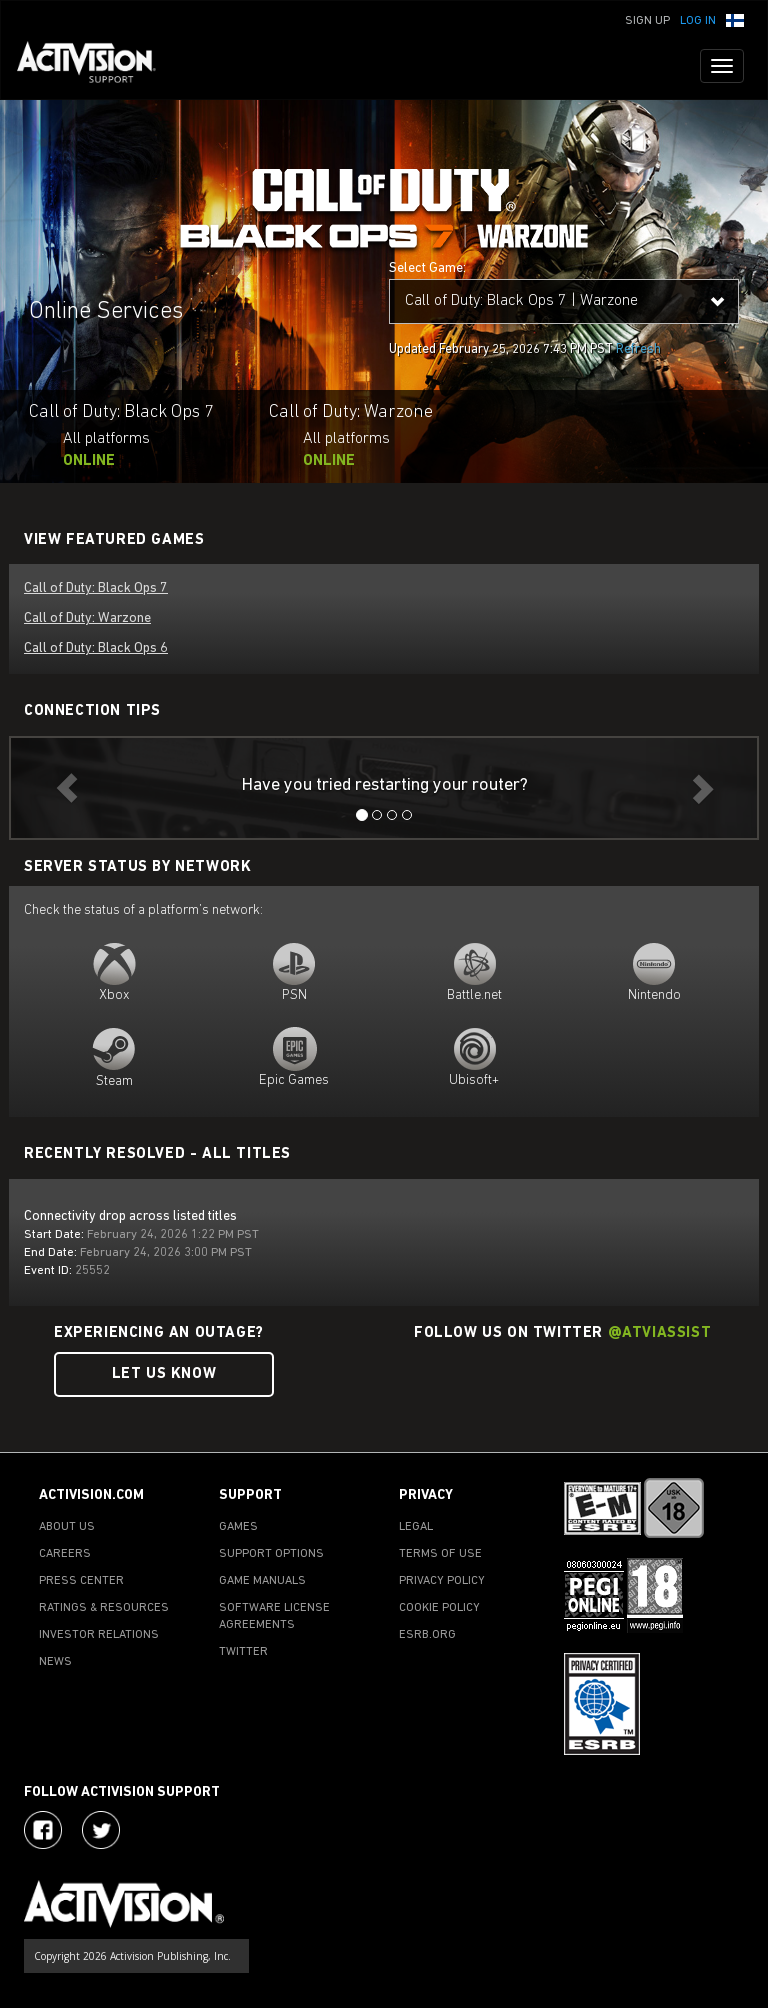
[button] (735, 19)
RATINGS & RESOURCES (104, 1608)
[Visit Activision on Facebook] (43, 1830)
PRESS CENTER (81, 1581)
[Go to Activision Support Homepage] (96, 66)
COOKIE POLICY (439, 1608)
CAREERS (65, 1554)
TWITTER (243, 1652)
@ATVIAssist (660, 1333)
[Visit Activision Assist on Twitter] (101, 1830)
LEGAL (416, 1527)
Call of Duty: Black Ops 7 (96, 588)
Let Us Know (164, 1374)
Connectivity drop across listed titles (130, 1216)
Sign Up (647, 21)
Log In (698, 21)
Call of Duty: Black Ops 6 (96, 648)
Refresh (638, 349)
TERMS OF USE (440, 1554)
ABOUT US (67, 1527)
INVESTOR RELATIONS (99, 1635)
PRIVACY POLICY (442, 1581)
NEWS (55, 1662)
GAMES (238, 1527)
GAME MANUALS (262, 1581)
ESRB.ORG (427, 1635)
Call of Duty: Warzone (87, 618)
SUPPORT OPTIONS (271, 1554)
